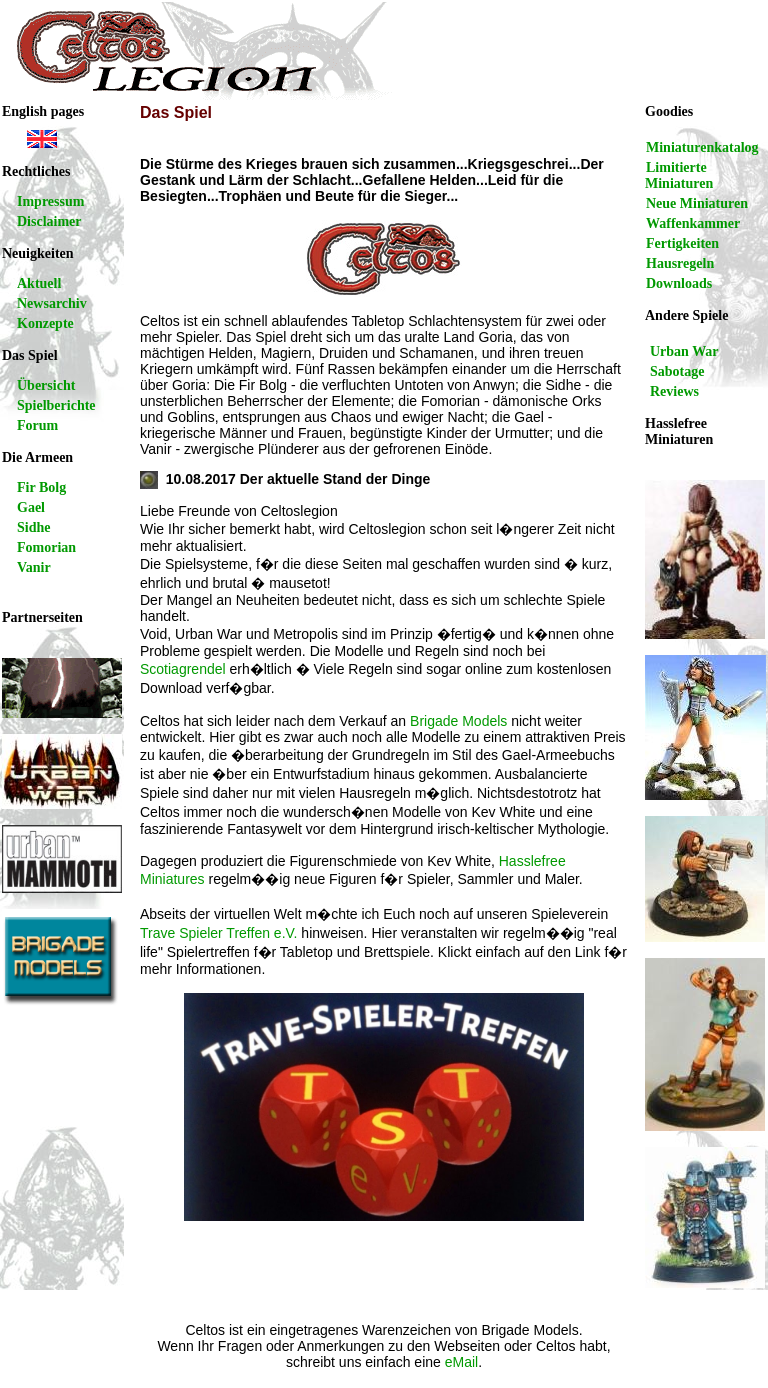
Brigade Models (458, 721)
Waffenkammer (693, 223)
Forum (37, 425)
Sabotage (677, 371)
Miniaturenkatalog (702, 147)
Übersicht (46, 385)
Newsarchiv (52, 303)
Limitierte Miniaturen (679, 175)
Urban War (684, 351)
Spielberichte (56, 405)
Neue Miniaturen (697, 203)
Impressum (50, 201)
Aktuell (39, 283)
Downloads (679, 283)
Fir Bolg (41, 487)
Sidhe (33, 527)
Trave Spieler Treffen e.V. (218, 933)
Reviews (674, 391)
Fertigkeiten (682, 243)
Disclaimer (49, 221)
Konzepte (45, 323)
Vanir (34, 567)
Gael (31, 507)
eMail (461, 1362)
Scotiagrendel (183, 669)
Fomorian (46, 547)
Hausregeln (680, 263)
